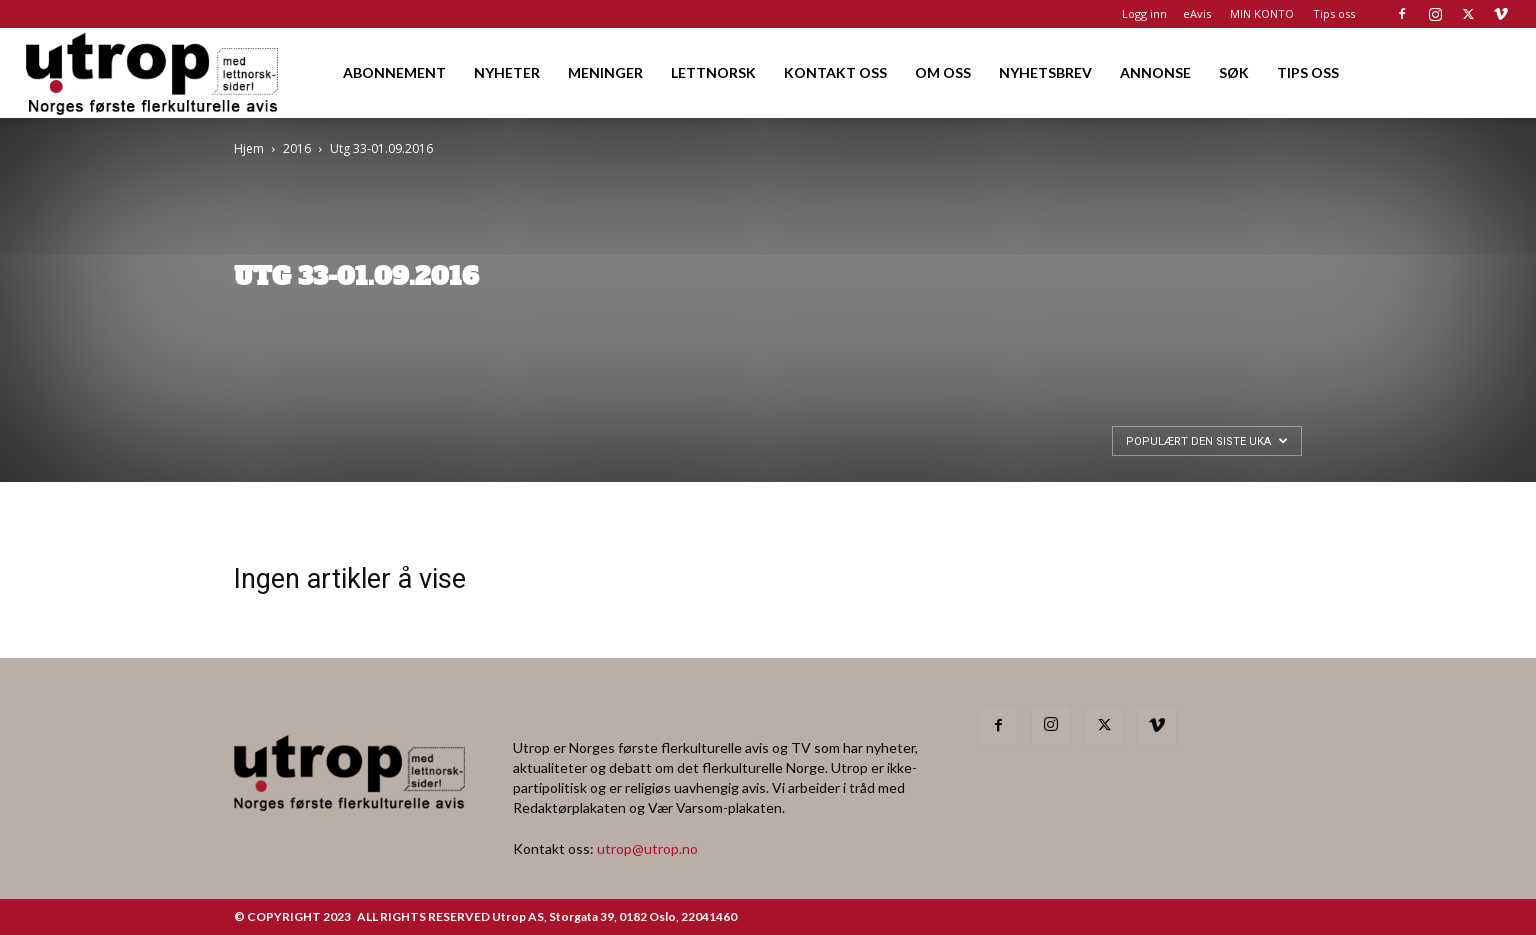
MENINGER (605, 72)
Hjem (249, 148)
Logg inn (1144, 13)
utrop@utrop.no (647, 848)
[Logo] (153, 72)
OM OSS (943, 72)
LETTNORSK (713, 72)
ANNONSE (1155, 72)
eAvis (1197, 13)
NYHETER (507, 72)
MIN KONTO (1262, 13)
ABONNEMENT (394, 72)
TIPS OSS (1308, 72)
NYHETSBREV (1045, 72)
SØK (1234, 72)
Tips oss (1334, 13)
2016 (297, 148)
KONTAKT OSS (835, 72)
